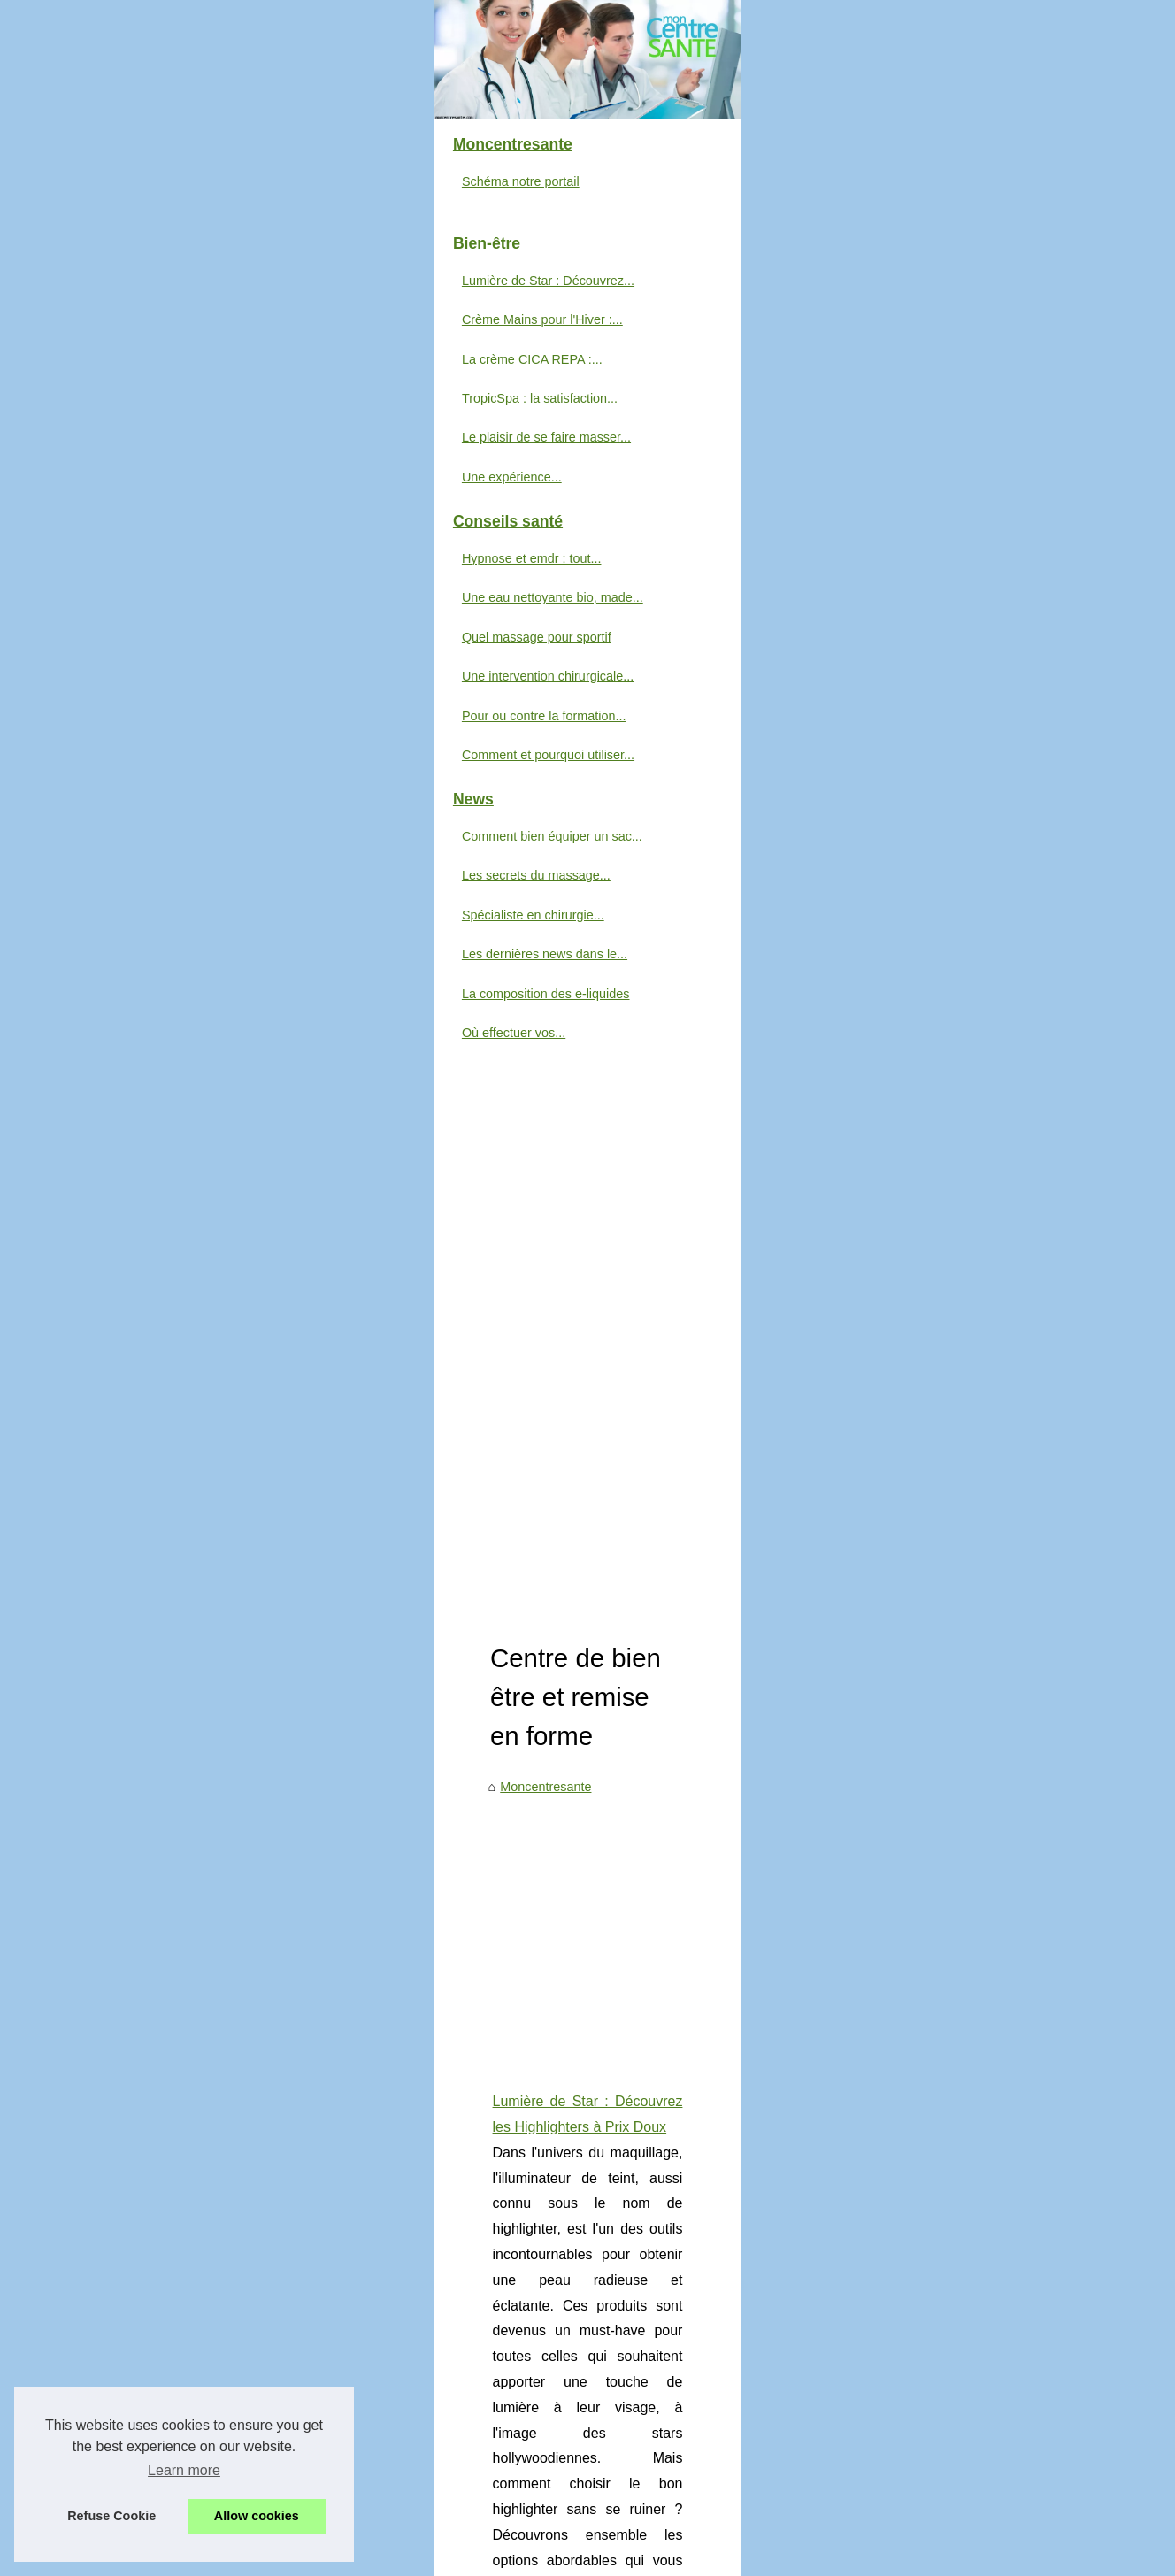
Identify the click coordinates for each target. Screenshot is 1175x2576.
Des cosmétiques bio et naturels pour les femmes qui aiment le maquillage (651, 2184)
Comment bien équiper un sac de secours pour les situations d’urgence (554, 1059)
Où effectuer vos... (130, 1327)
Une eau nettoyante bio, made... (169, 893)
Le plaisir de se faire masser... (163, 733)
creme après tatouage (633, 1705)
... (926, 980)
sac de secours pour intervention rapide (671, 1161)
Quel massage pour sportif (153, 932)
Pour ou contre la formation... (161, 1010)
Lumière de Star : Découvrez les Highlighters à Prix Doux (510, 852)
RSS (420, 2557)
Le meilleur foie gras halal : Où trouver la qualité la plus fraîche (618, 2032)
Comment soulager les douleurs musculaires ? (572, 2124)
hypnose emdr (748, 1342)
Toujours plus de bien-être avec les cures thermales (587, 2245)
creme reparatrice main (578, 1524)
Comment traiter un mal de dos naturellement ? (575, 2001)
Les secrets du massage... (153, 1171)
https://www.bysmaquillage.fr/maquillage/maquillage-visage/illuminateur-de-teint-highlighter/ (621, 980)
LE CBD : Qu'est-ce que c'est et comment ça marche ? (596, 2154)
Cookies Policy (362, 2557)
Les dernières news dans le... (161, 1249)
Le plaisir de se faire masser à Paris (543, 1910)
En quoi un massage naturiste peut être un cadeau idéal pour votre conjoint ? (659, 2215)
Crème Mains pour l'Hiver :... (159, 615)
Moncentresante (384, 538)
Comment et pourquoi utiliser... (165, 1049)
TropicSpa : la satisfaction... (156, 694)
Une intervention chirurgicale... (164, 972)
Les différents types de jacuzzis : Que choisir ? (573, 2063)
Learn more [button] (184, 2470)
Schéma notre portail (137, 476)
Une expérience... (129, 772)
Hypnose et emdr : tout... (149, 853)
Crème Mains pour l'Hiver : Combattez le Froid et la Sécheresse (531, 1422)
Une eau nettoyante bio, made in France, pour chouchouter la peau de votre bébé (672, 1879)
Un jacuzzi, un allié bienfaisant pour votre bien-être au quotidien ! (625, 1971)
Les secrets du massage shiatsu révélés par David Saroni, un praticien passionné (671, 1806)
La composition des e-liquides (163, 1288)
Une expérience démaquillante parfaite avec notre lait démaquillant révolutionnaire (673, 1940)
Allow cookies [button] (256, 2516)
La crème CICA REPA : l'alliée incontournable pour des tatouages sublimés (565, 1603)
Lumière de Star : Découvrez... (165, 575)
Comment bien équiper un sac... (169, 1131)
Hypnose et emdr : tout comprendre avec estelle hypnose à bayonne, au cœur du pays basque (628, 1241)
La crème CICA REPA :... (149, 654)
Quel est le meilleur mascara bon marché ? (563, 2093)
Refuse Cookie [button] (111, 2516)
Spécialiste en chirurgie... (150, 1210)
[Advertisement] (720, 681)
